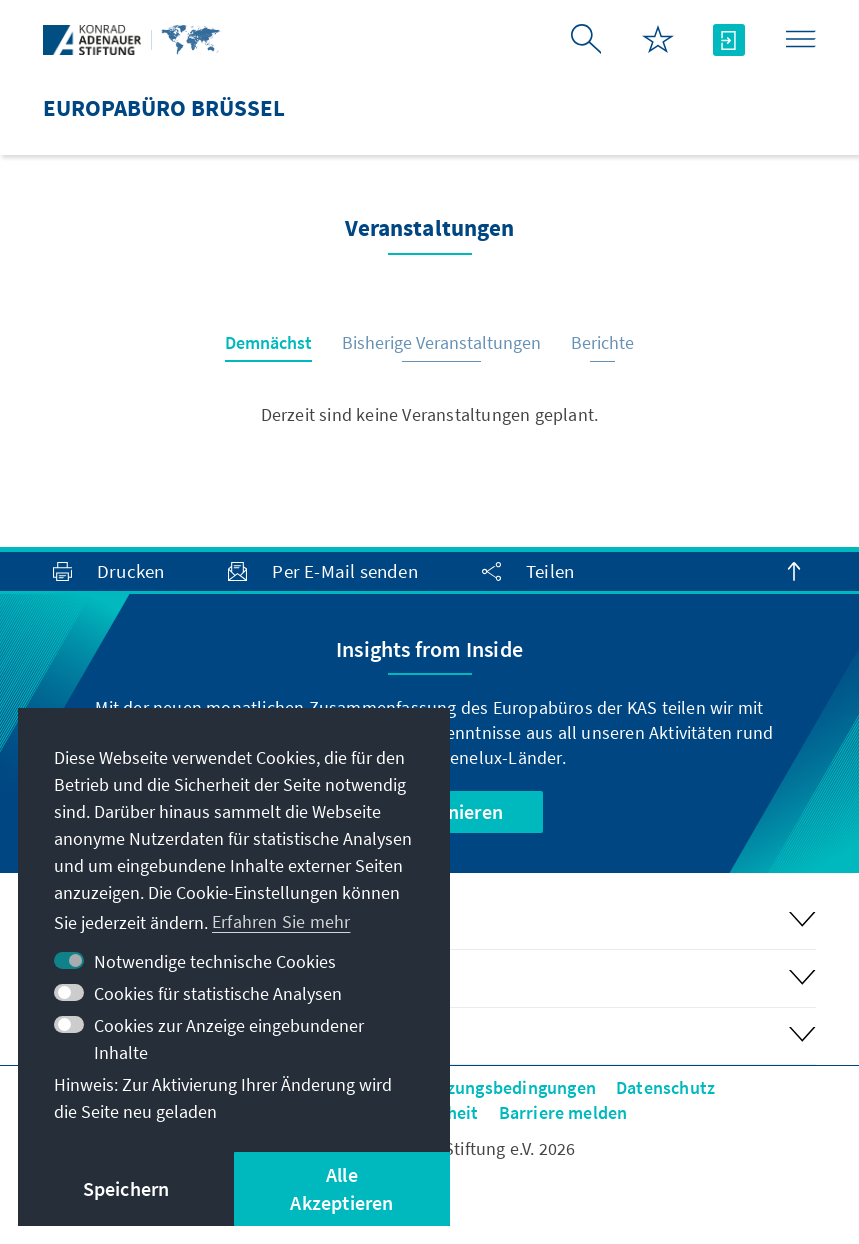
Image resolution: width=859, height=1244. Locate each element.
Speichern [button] (126, 1188)
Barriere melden (563, 1112)
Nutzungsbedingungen (506, 1087)
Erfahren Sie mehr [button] (281, 921)
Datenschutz (665, 1087)
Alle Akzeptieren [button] (341, 1188)
